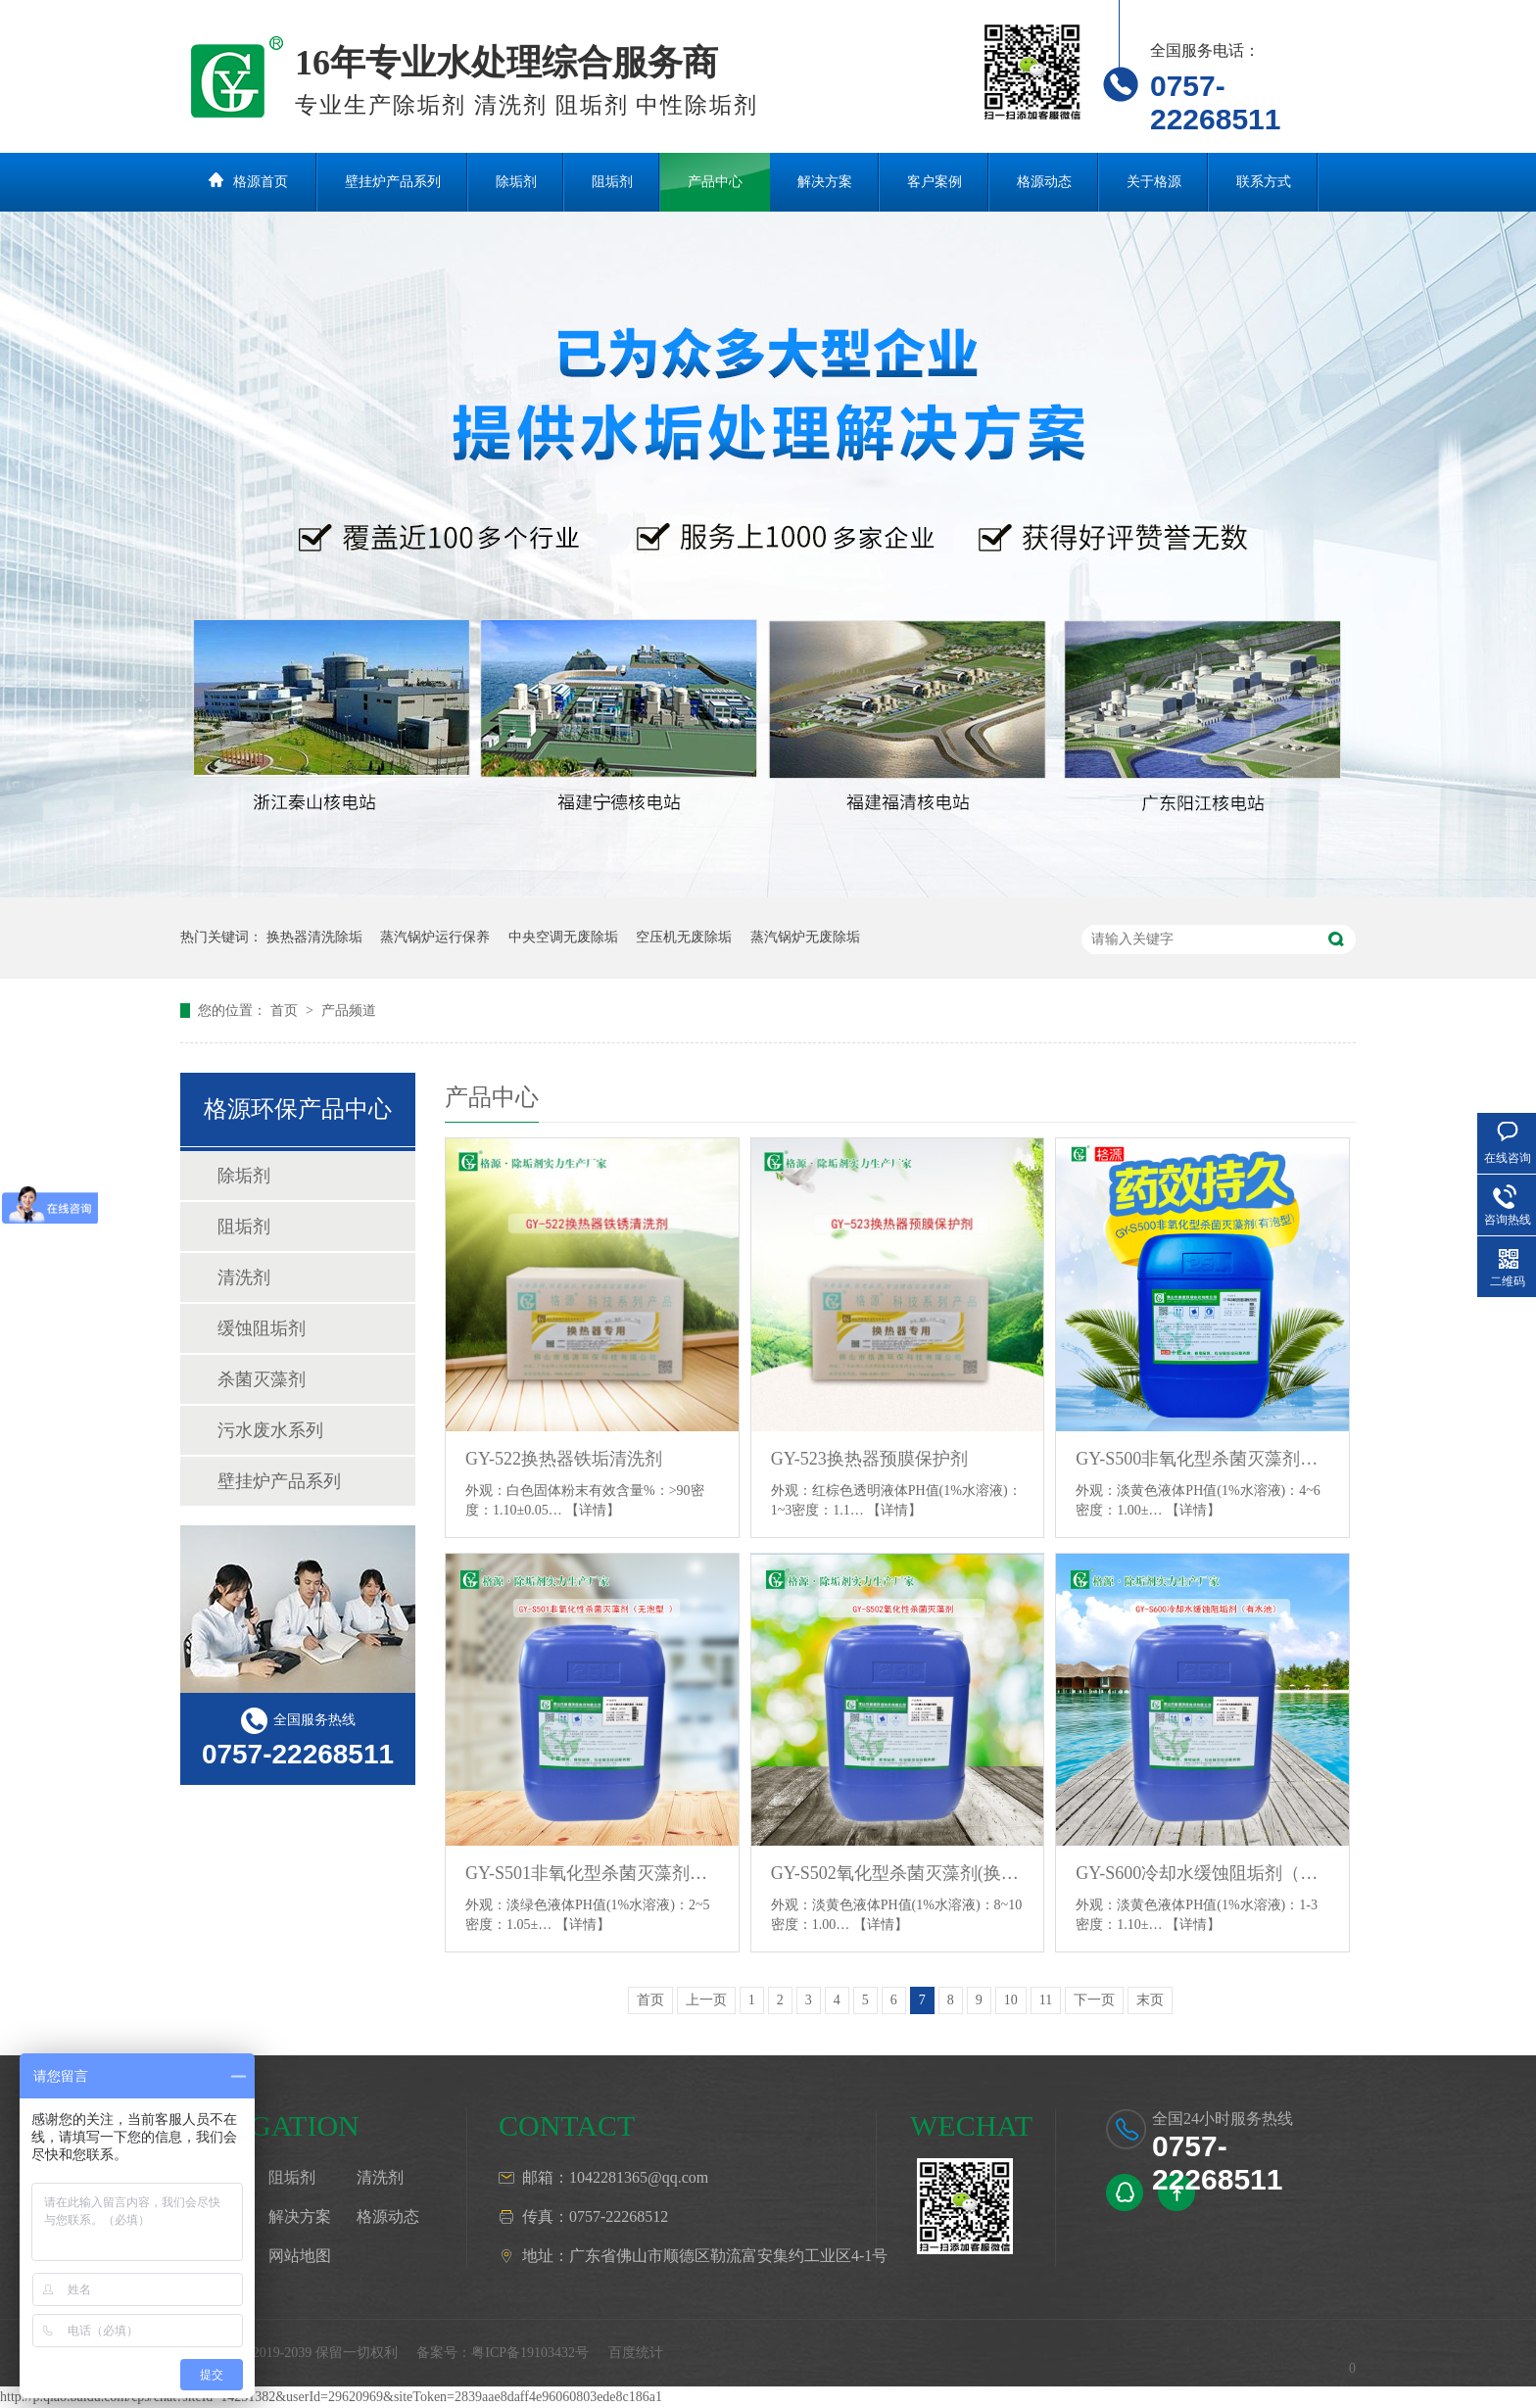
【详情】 (592, 1510)
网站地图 (299, 2255)
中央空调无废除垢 (563, 937)
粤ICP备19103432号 (530, 2352)
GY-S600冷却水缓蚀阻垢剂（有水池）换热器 (1202, 1873)
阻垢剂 (612, 181)
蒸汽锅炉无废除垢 (805, 937)
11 (1045, 2000)
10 (1011, 2000)
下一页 (1094, 2000)
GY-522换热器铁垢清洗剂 (563, 1459)
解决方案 (824, 181)
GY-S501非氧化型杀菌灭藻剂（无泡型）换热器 (592, 1873)
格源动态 (1044, 181)
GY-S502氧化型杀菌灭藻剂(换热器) (898, 1873)
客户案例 (934, 181)
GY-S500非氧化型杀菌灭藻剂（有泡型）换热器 (1202, 1459)
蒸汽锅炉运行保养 (435, 937)
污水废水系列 (270, 1430)
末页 (1150, 2000)
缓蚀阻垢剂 (261, 1328)
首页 (286, 1010)
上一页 (706, 2000)
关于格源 (1154, 181)
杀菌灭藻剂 (261, 1379)
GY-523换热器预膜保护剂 (869, 1459)
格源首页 (260, 181)
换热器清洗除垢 (314, 937)
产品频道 (348, 1010)
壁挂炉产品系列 (393, 181)
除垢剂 (516, 181)
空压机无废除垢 (684, 937)
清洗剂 (243, 1277)
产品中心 (715, 181)
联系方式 (1263, 181)
